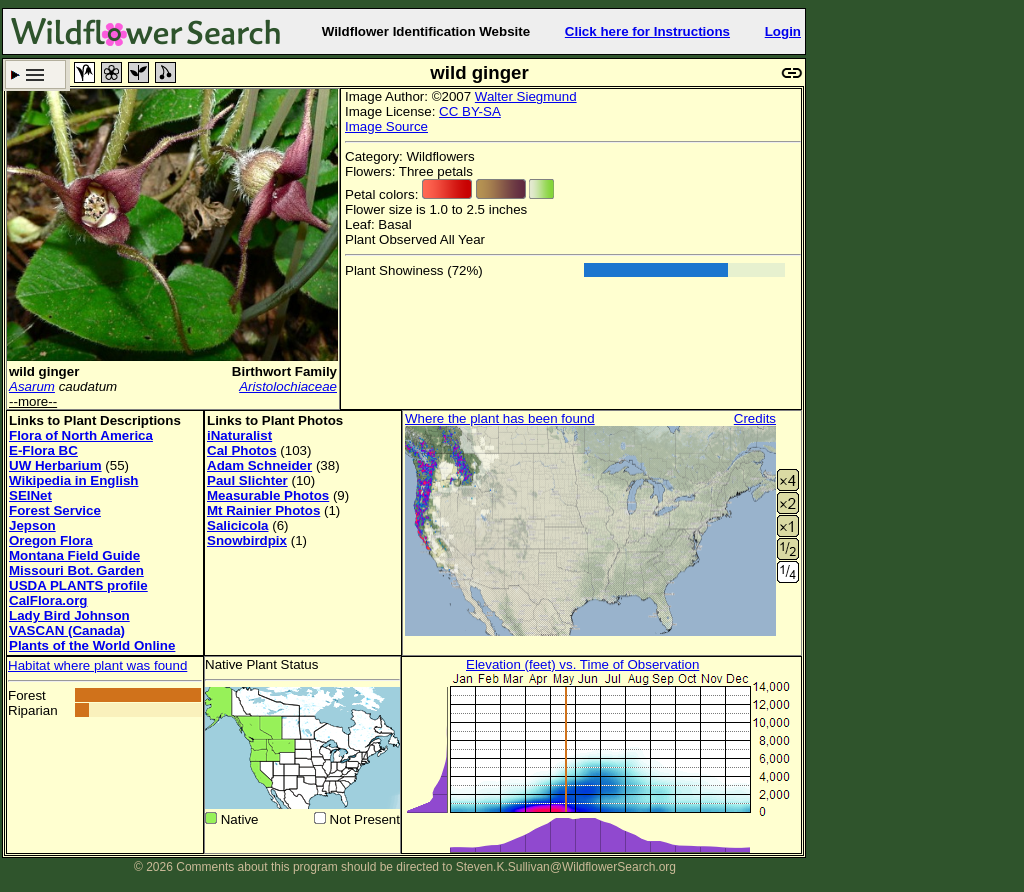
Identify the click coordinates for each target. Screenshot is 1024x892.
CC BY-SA (470, 111)
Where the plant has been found (500, 418)
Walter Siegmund (526, 96)
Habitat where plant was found (97, 665)
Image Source (386, 126)
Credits (755, 418)
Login (783, 31)
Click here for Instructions (647, 31)
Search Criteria (35, 74)
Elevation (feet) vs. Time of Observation (582, 664)
